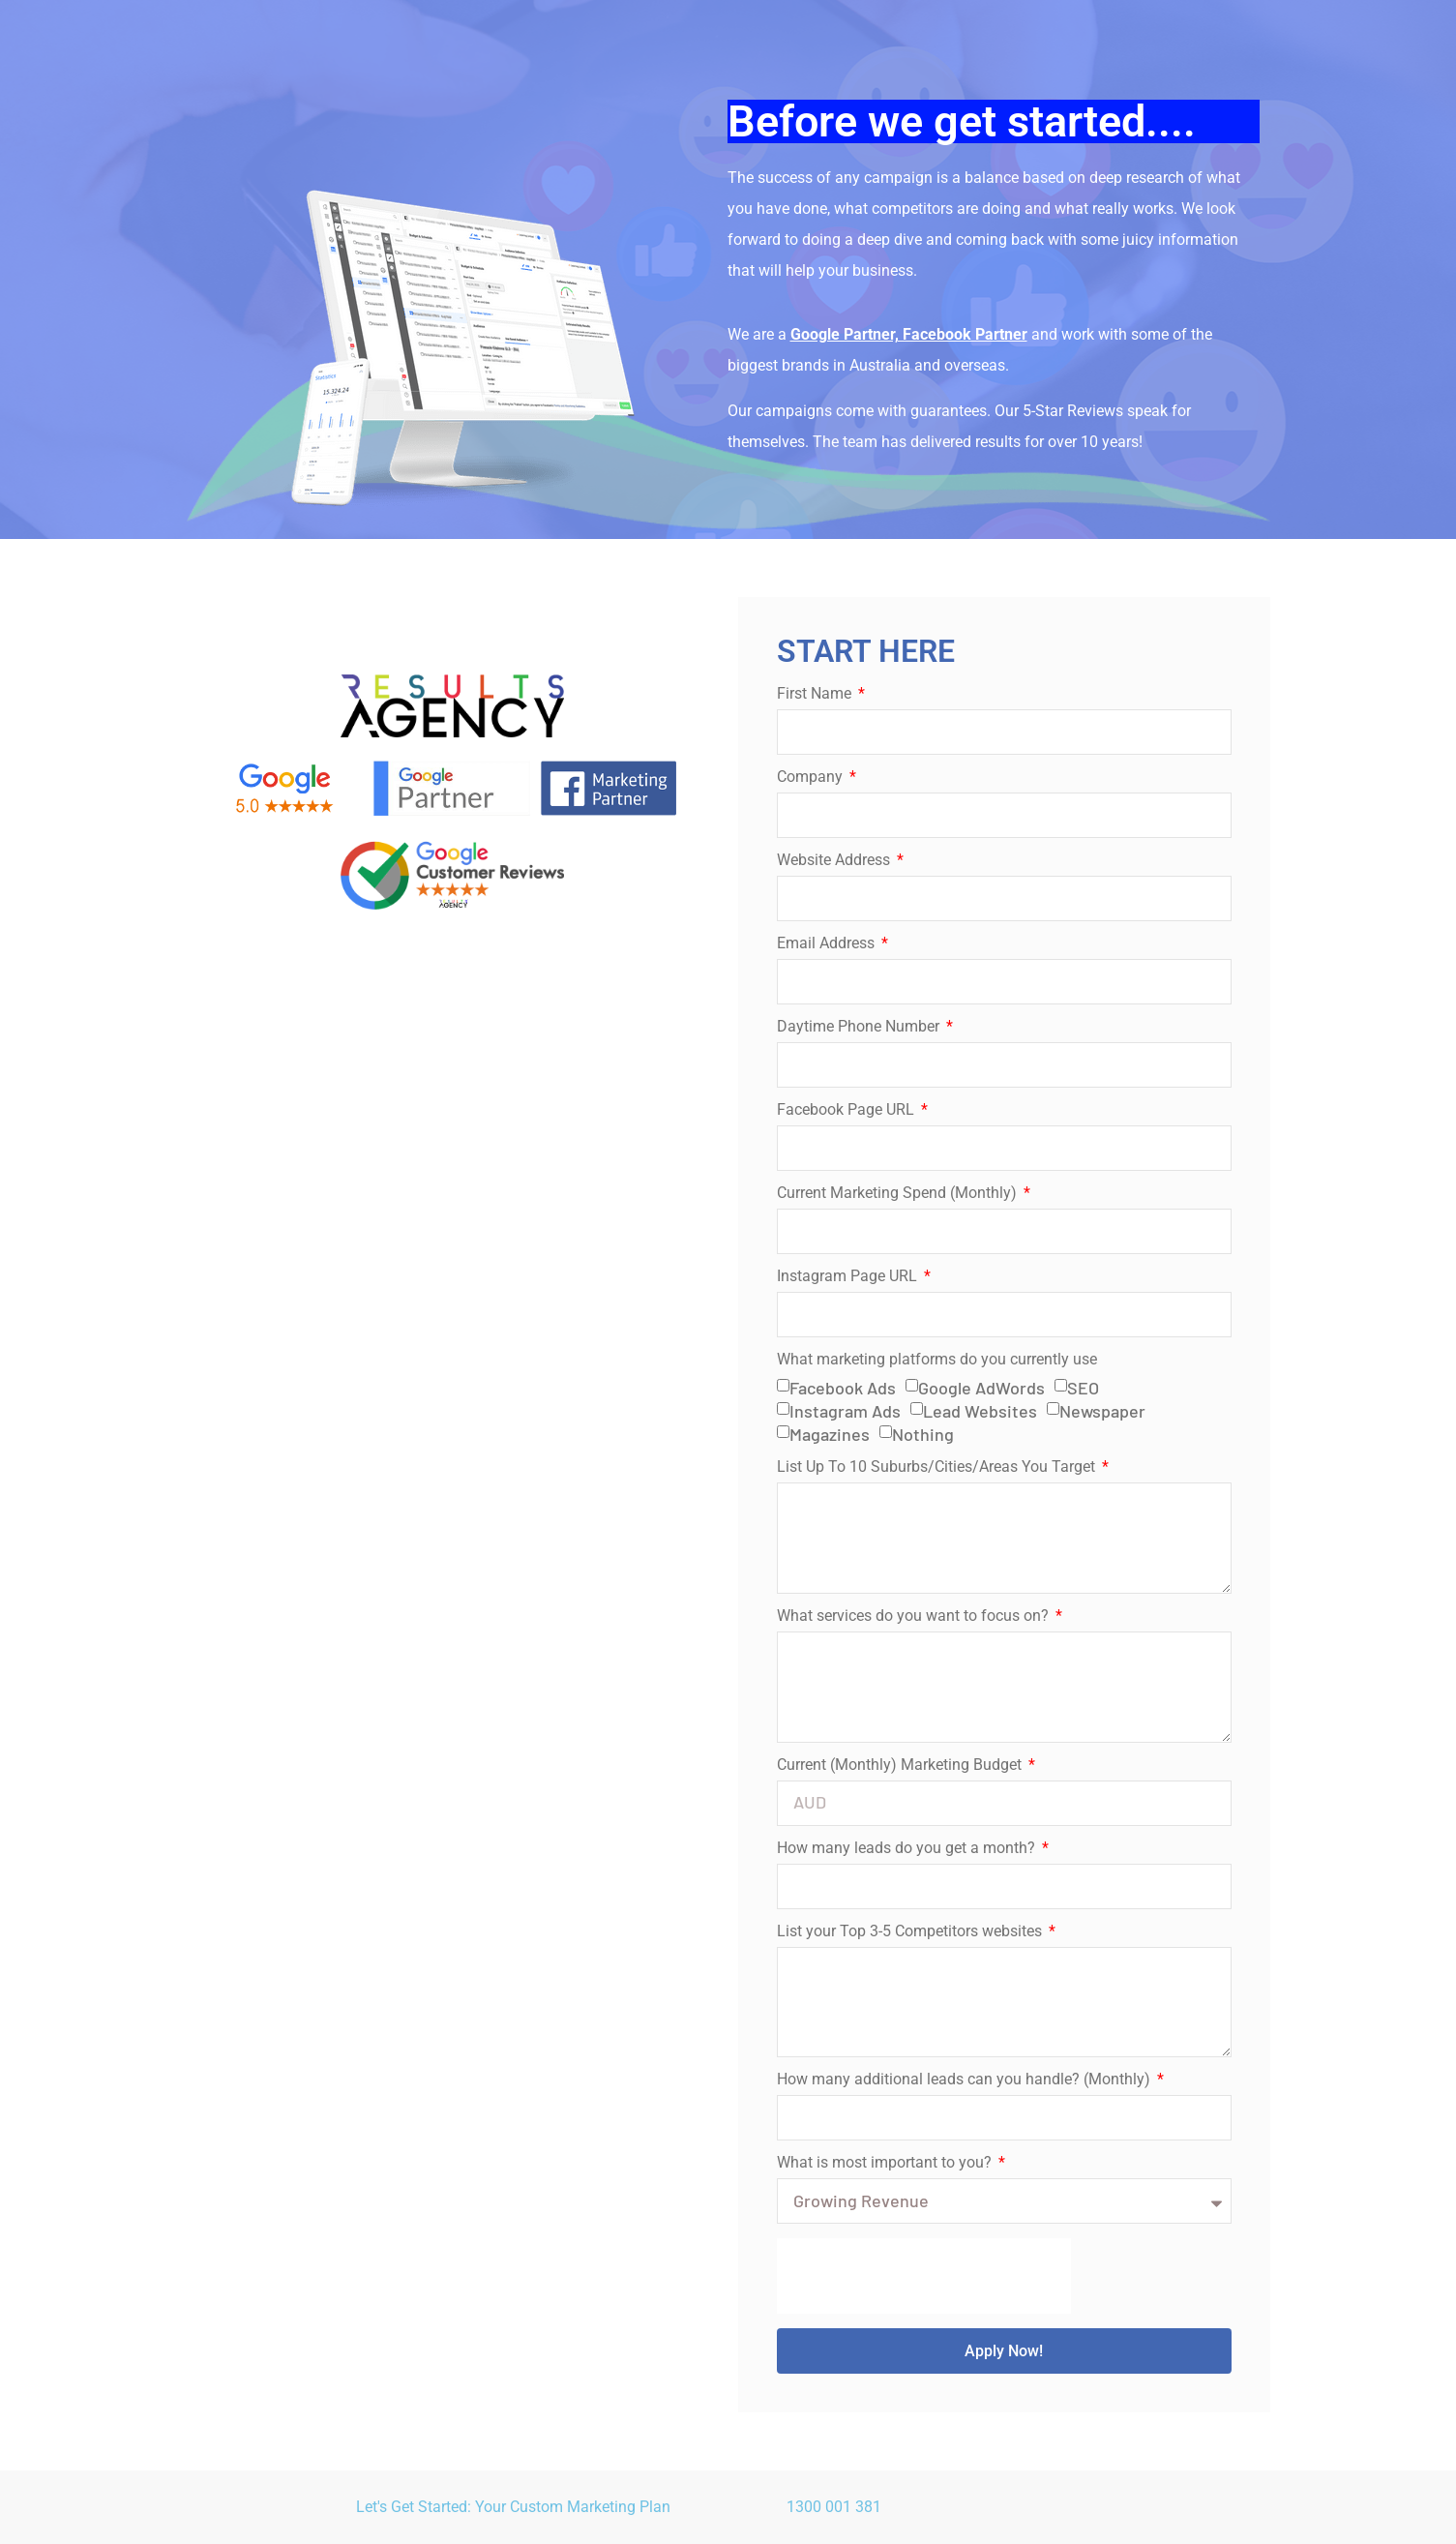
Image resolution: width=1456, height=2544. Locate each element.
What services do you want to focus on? (915, 1616)
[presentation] (924, 2276)
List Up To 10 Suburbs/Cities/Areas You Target (938, 1467)
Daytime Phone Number (860, 1027)
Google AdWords (981, 1387)
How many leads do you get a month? (908, 1849)
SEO (1083, 1387)
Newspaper (1102, 1411)
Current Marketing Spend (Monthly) (899, 1193)
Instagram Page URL (849, 1277)
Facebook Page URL (847, 1110)
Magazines (829, 1434)
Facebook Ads (842, 1387)
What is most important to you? (886, 2163)
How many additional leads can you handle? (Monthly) (965, 2080)
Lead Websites (980, 1411)
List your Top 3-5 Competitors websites (911, 1932)
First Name (816, 694)
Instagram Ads (845, 1411)
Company (812, 777)
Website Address (835, 861)
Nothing (923, 1434)
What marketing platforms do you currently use (937, 1360)
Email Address (827, 944)
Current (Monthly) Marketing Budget (901, 1765)
